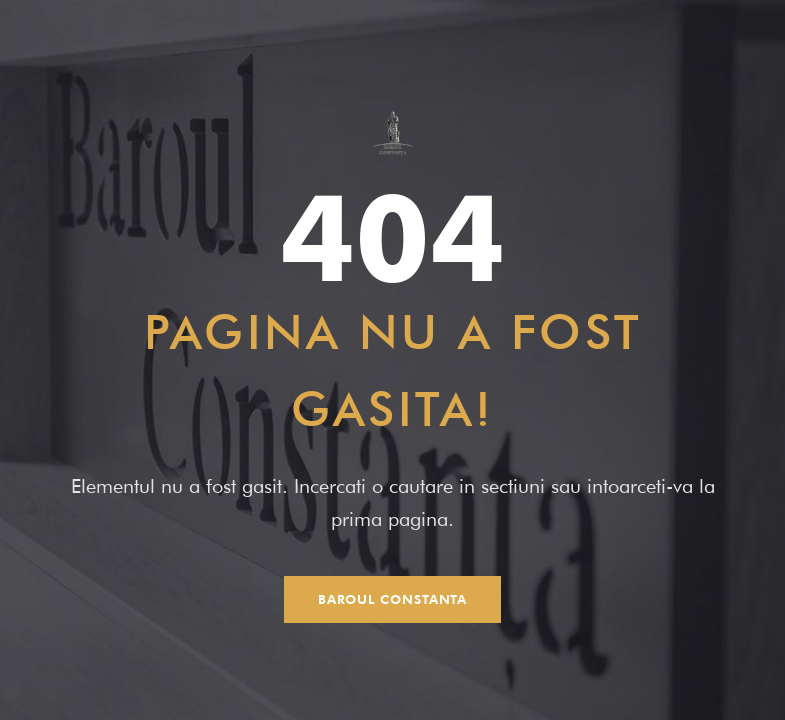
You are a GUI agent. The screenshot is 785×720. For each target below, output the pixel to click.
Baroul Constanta (393, 599)
